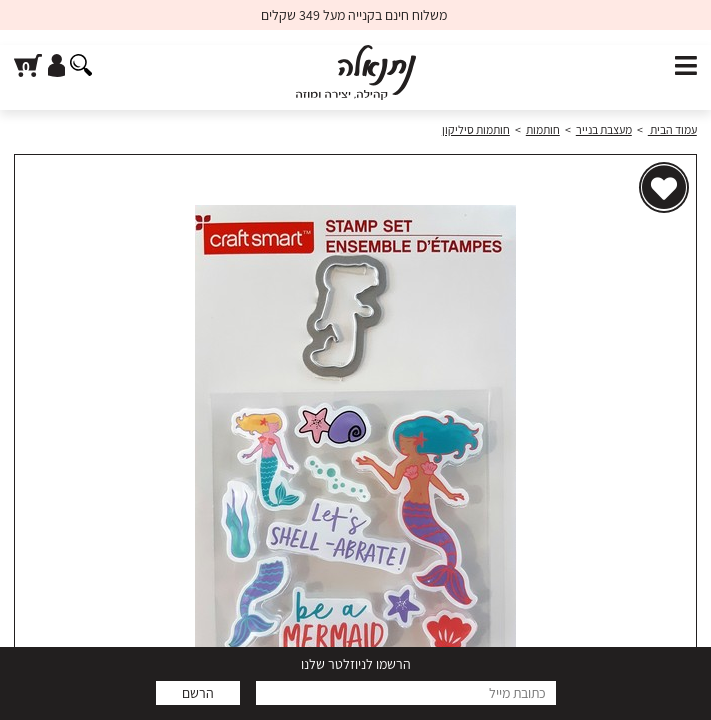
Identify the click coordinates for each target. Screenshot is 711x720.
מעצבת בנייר (604, 129)
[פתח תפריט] (686, 66)
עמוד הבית (672, 129)
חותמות (543, 129)
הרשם (198, 693)
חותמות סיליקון (476, 129)
